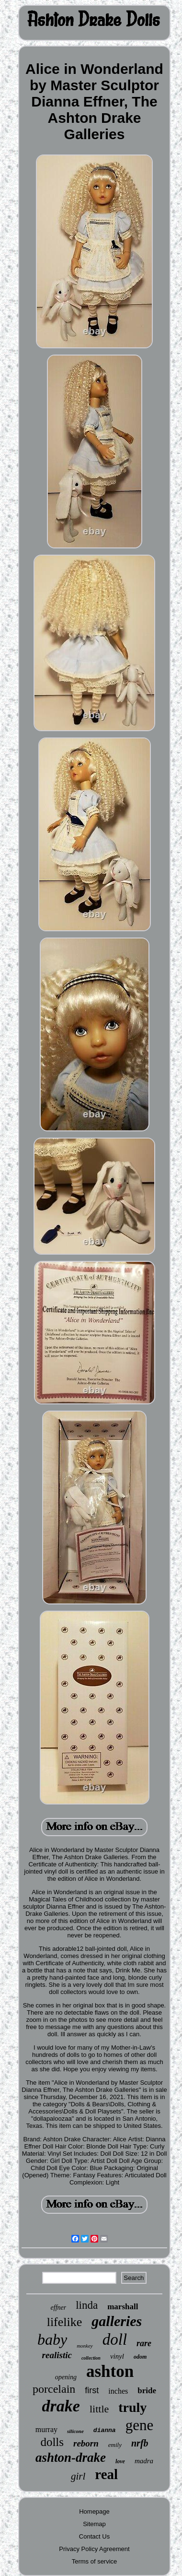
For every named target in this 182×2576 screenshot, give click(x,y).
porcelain (54, 2389)
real (106, 2474)
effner (59, 2307)
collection (91, 2358)
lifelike (64, 2322)
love (120, 2461)
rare (143, 2343)
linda (87, 2305)
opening (66, 2377)
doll (114, 2339)
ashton (110, 2371)
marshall (122, 2306)
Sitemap (94, 2524)
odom (140, 2356)
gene (139, 2425)
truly (132, 2407)
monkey (85, 2346)
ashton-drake (70, 2457)
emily (115, 2444)
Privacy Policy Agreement (94, 2548)
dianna (104, 2430)
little (99, 2409)
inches (118, 2391)
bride (146, 2390)
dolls (52, 2441)
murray (46, 2429)
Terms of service (94, 2561)
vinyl (117, 2356)
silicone (75, 2431)
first (92, 2390)
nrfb (139, 2443)
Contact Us (94, 2536)
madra (144, 2461)
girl (78, 2476)
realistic (57, 2355)
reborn (86, 2443)
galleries (116, 2321)
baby (52, 2339)
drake (61, 2406)
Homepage (94, 2511)
